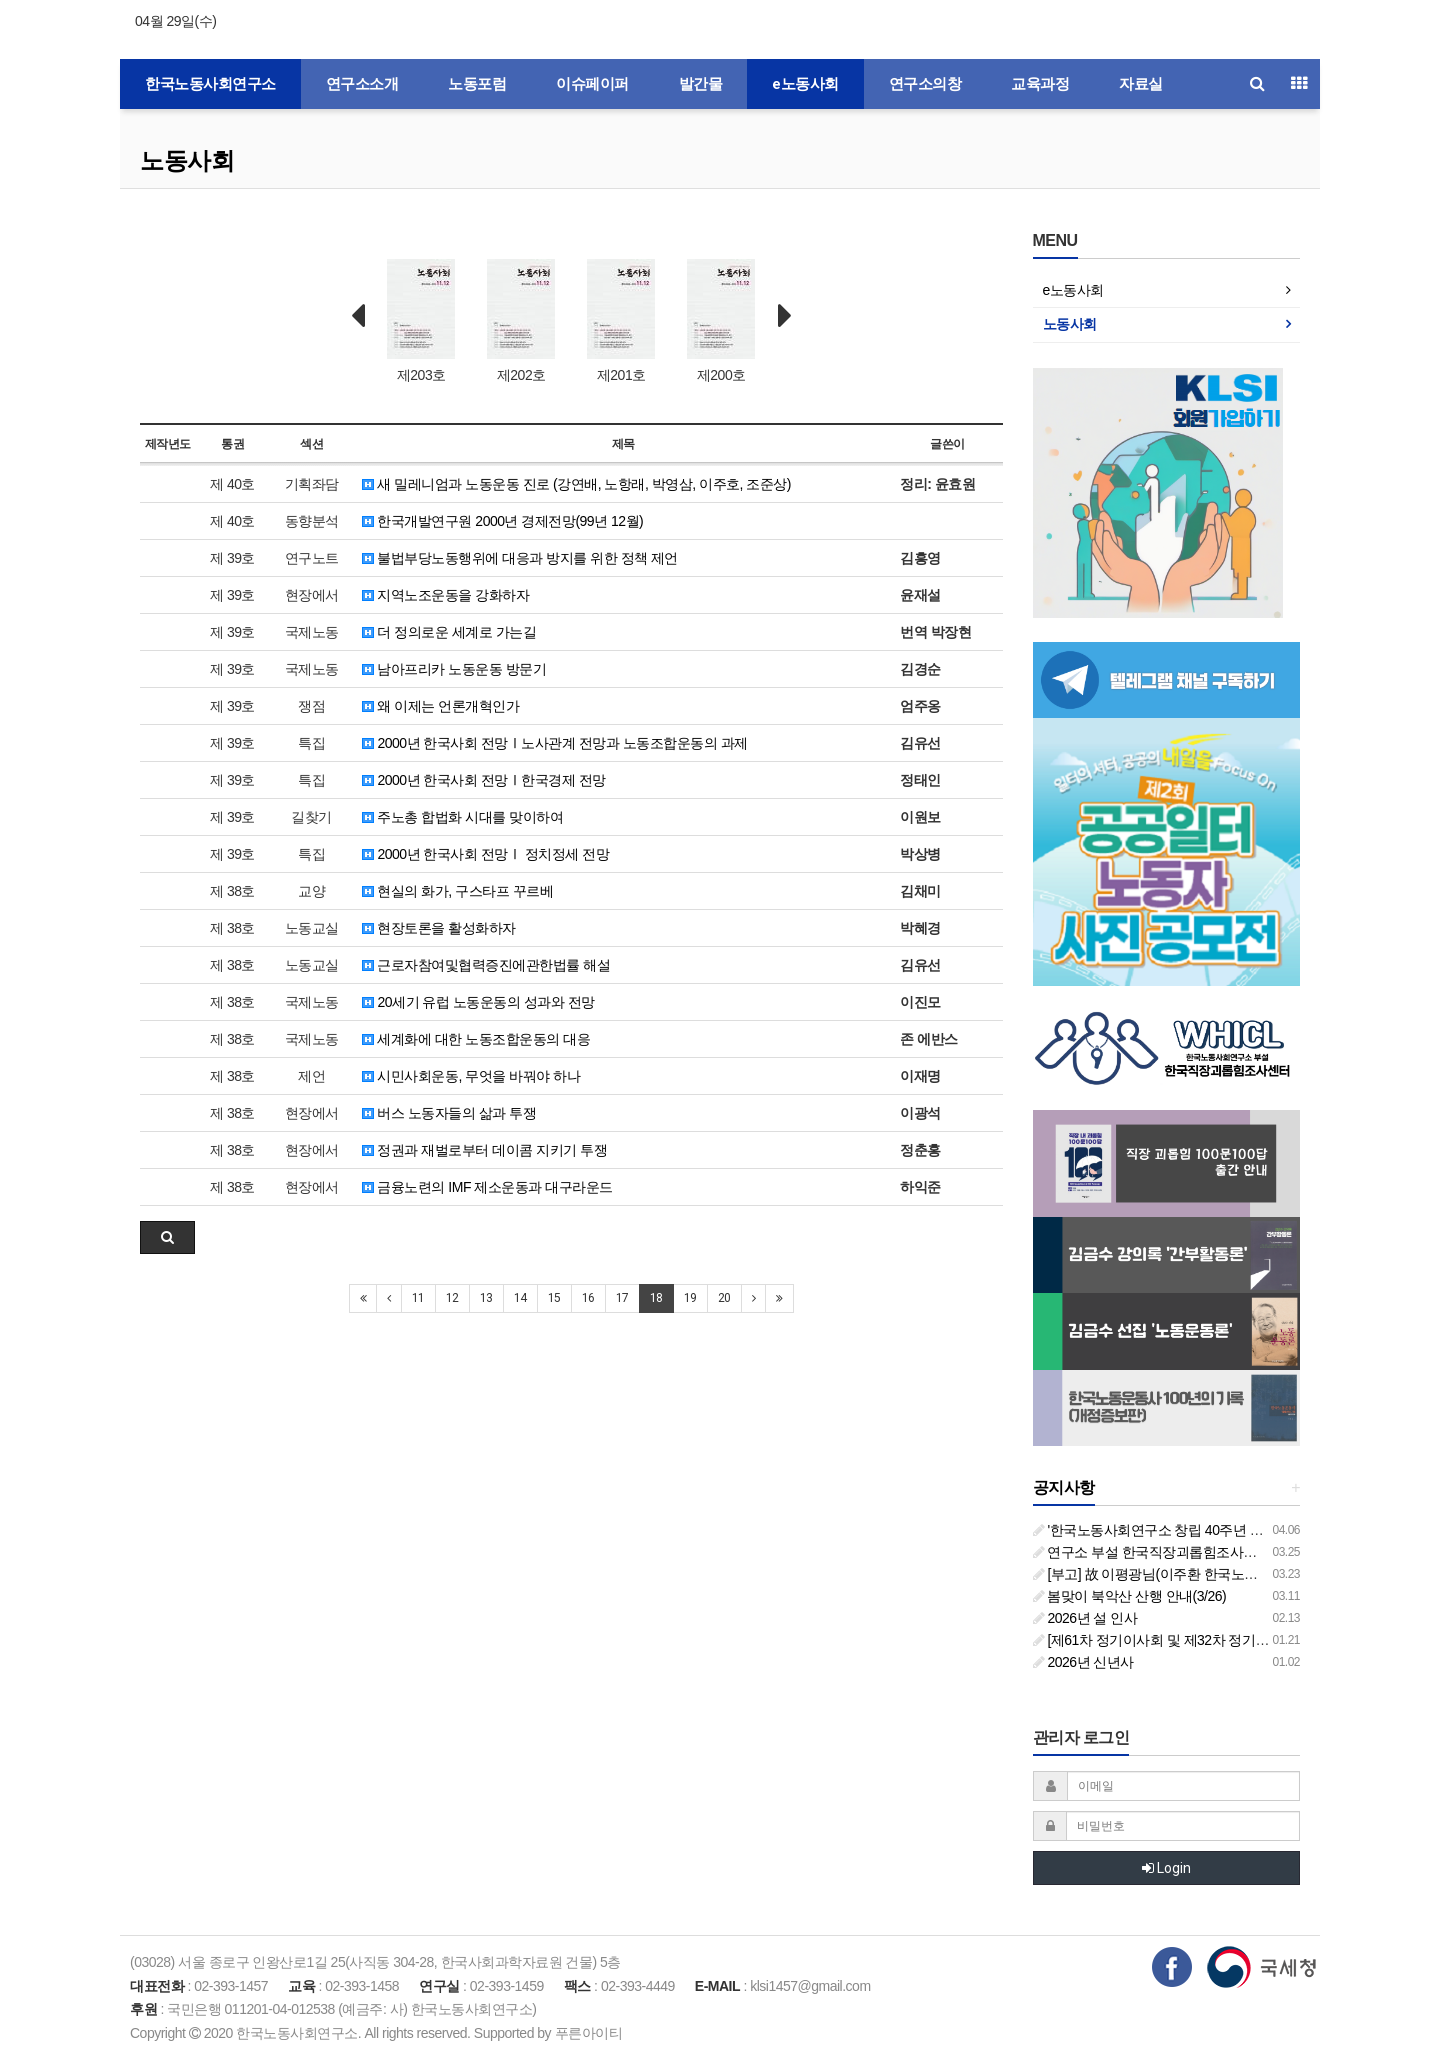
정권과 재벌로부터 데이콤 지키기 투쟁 (484, 1150)
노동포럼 (477, 84)
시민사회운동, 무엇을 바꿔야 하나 (471, 1076)
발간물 (701, 84)
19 (690, 1298)
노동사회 (187, 160)
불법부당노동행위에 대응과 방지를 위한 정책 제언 (520, 558)
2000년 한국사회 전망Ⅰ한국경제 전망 (484, 780)
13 (486, 1298)
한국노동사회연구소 (210, 84)
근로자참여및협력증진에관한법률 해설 (486, 965)
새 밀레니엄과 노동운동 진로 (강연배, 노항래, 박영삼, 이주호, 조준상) (576, 484)
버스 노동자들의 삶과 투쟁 (449, 1113)
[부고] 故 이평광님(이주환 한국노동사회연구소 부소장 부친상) (1225, 1574)
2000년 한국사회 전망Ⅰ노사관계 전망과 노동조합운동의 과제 (554, 743)
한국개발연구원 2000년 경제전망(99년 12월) (502, 521)
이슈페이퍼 (592, 84)
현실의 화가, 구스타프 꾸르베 (457, 891)
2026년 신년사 (1083, 1662)
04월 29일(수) (175, 21)
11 (418, 1298)
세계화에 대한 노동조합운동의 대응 (476, 1039)
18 (656, 1298)
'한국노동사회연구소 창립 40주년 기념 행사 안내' (1186, 1530)
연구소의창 (925, 84)
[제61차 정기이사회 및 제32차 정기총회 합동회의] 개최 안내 (1219, 1640)
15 (554, 1298)
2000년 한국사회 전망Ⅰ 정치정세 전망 (485, 854)
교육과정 (1040, 84)
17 (622, 1298)
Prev (358, 316)
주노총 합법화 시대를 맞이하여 (462, 817)
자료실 (1141, 84)
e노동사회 (805, 84)
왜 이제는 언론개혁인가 (440, 706)
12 (452, 1298)
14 (520, 1298)
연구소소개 (362, 84)
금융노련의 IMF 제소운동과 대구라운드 (487, 1187)
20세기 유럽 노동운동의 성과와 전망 (478, 1002)
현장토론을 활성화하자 (439, 928)
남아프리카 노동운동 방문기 (454, 669)
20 (724, 1298)
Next (785, 316)
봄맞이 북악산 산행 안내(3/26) (1130, 1596)
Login (1166, 1868)
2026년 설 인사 (1085, 1618)
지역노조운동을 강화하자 (445, 595)
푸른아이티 (589, 2033)
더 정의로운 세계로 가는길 (449, 632)
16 (588, 1298)
